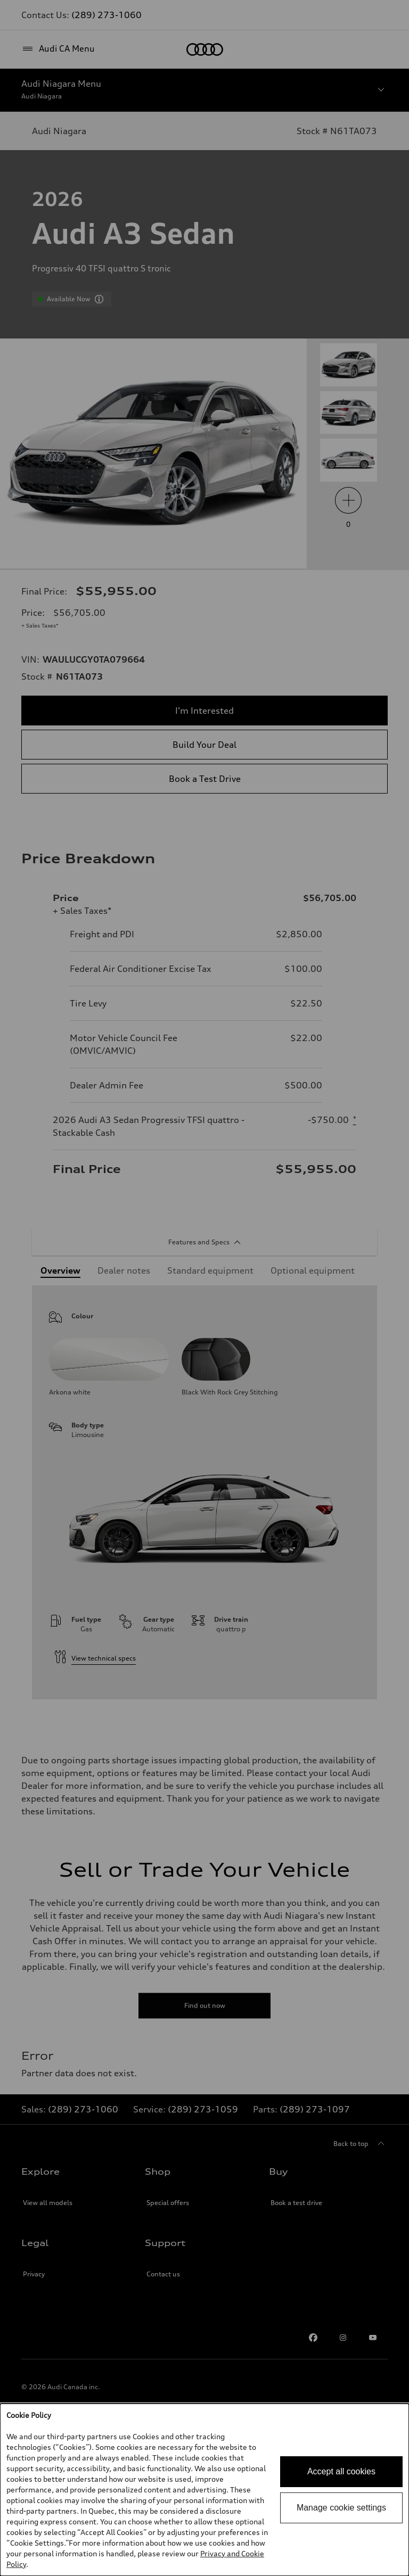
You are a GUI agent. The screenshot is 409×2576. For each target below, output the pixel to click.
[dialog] (204, 2490)
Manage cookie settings (341, 2507)
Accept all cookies (341, 2471)
